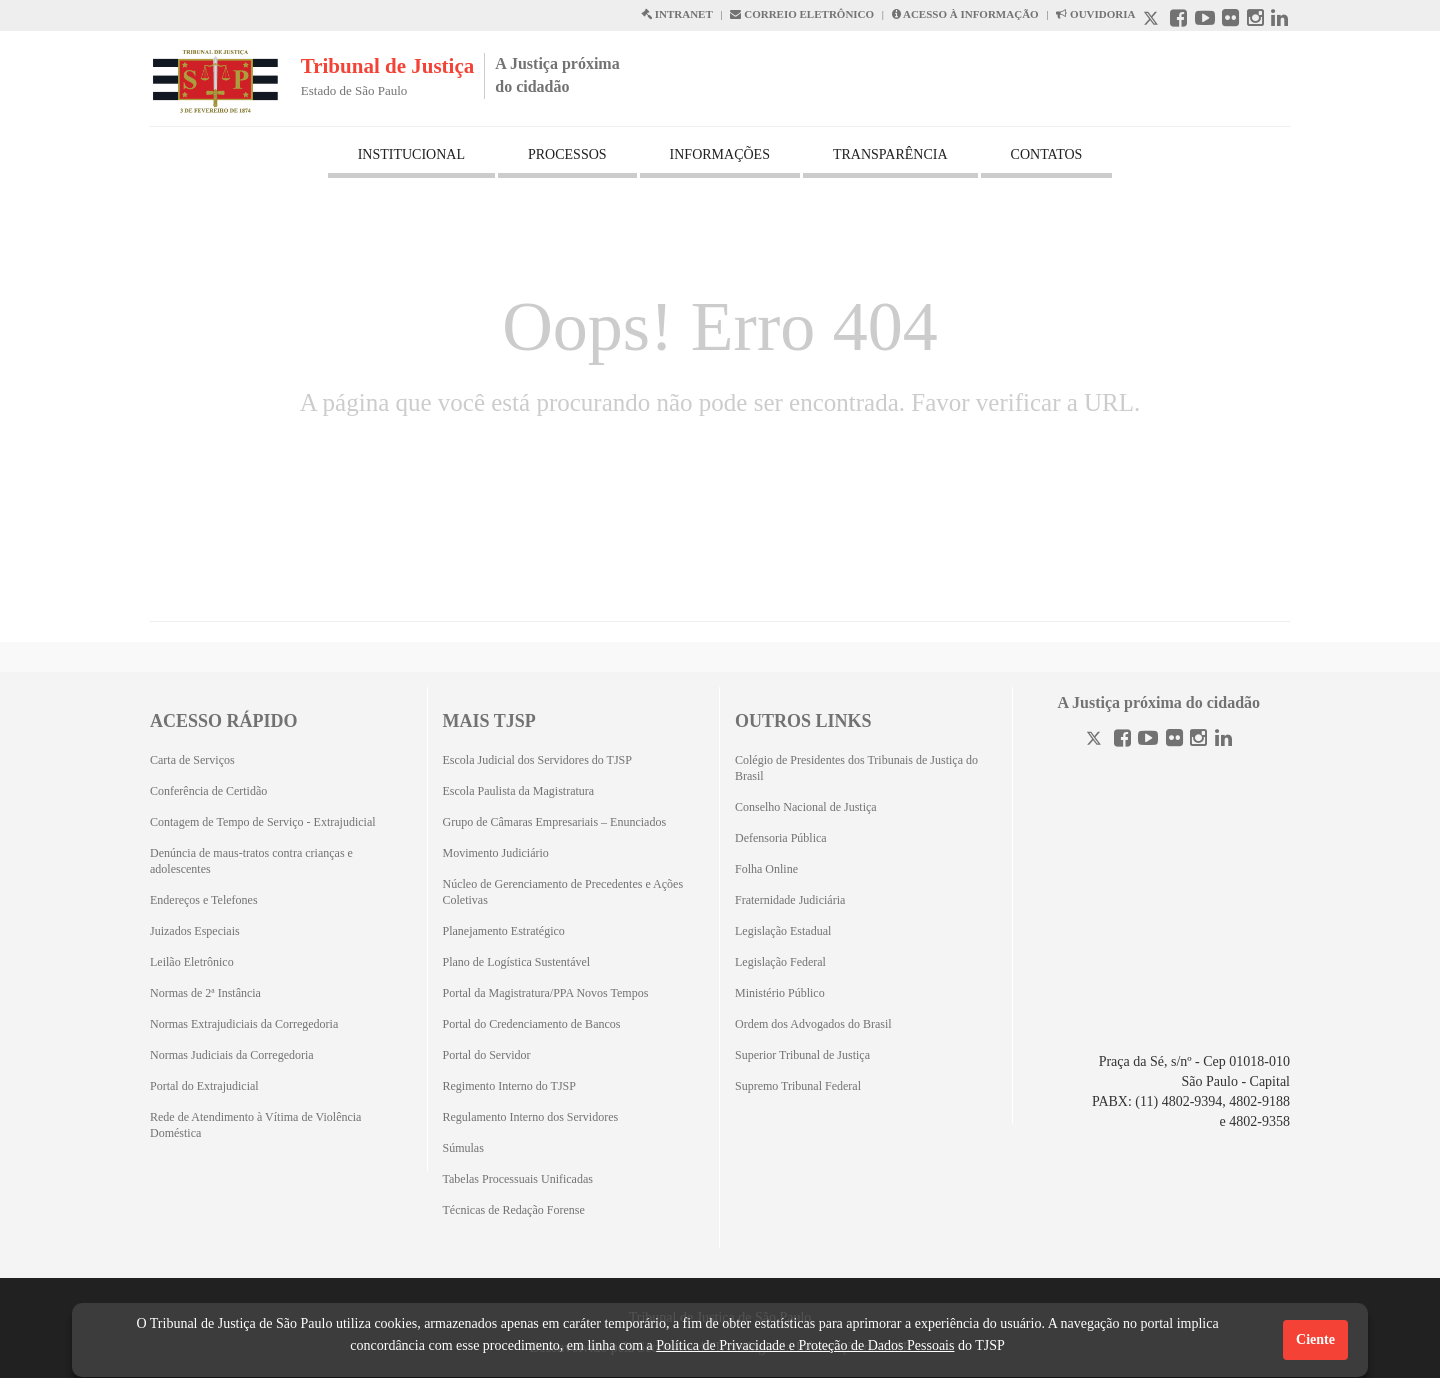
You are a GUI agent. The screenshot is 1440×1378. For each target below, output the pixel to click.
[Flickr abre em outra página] (1230, 20)
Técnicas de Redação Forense (514, 1210)
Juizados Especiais (195, 931)
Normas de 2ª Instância (205, 993)
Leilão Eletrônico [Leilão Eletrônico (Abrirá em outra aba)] (192, 962)
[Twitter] (1096, 740)
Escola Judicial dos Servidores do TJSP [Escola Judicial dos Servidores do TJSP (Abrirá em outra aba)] (537, 760)
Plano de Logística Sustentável (517, 962)
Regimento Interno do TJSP (509, 1086)
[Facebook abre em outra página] (1178, 20)
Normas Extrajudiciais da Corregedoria (244, 1024)
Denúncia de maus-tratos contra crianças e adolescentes (251, 861)
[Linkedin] (1223, 740)
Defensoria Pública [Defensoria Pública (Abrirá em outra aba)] (781, 838)
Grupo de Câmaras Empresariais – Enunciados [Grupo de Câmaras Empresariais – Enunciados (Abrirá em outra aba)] (555, 822)
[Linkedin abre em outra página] (1279, 20)
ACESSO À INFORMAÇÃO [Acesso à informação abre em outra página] (965, 14)
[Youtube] (1148, 740)
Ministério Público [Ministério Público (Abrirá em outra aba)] (780, 993)
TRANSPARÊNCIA (890, 154)
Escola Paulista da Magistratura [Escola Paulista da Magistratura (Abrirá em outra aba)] (519, 791)
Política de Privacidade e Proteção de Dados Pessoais (805, 1345)
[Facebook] (1122, 740)
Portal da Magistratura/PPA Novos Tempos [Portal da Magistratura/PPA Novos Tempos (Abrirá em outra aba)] (546, 993)
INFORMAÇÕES (720, 154)
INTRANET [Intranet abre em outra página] (677, 14)
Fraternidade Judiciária (790, 900)
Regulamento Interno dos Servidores (531, 1117)
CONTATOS (1047, 154)
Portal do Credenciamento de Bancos (532, 1024)
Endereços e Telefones (204, 900)
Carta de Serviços (192, 760)
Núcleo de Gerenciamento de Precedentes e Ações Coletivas (563, 892)
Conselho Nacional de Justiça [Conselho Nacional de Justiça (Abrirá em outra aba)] (806, 807)
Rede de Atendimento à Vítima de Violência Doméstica (255, 1125)
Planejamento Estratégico (504, 931)
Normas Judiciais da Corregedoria (232, 1055)
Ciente (1315, 1339)
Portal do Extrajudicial (204, 1086)
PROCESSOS (567, 154)
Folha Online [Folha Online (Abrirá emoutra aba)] (766, 869)
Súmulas (463, 1148)
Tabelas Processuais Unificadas (518, 1179)
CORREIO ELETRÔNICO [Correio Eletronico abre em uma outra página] (802, 14)
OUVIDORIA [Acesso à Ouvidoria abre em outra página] (1095, 14)
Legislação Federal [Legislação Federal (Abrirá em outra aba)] (780, 962)
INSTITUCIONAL (411, 154)
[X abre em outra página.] (1153, 20)
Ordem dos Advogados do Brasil (813, 1024)
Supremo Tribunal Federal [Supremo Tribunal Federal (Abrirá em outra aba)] (798, 1086)
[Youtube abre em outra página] (1205, 20)
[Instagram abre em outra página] (1255, 20)
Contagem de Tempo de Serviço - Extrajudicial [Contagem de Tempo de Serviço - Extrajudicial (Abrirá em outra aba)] (263, 822)
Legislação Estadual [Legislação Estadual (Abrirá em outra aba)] (783, 931)
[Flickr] (1174, 740)
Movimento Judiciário (496, 853)
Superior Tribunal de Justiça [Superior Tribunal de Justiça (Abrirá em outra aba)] (802, 1055)
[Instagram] (1198, 740)
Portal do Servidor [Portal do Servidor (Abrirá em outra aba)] (487, 1055)
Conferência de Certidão (208, 791)
